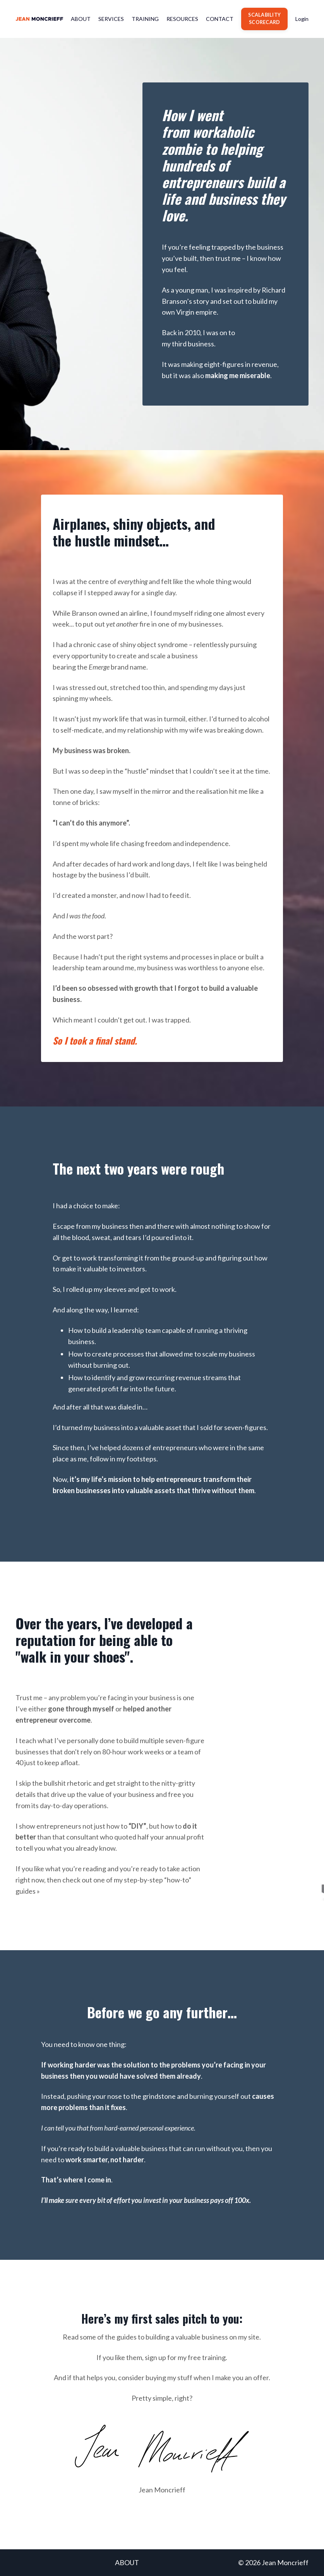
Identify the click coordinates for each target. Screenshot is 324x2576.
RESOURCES (182, 18)
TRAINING (145, 18)
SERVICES (111, 18)
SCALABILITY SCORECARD (264, 18)
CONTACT (219, 18)
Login (302, 18)
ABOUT (81, 18)
